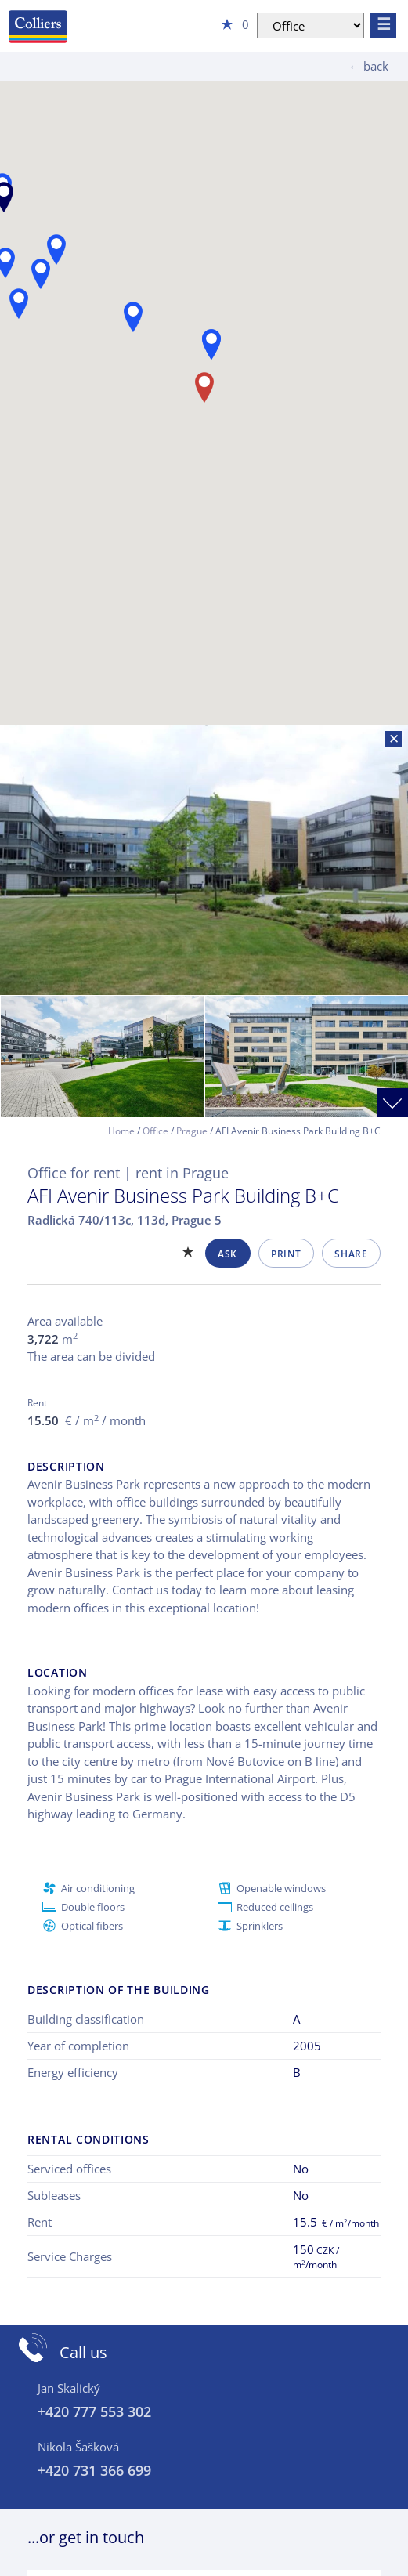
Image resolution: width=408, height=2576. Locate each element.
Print (286, 1254)
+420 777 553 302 (94, 2411)
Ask (227, 1254)
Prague (192, 1131)
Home (121, 1131)
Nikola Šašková (78, 2447)
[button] (211, 344)
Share (350, 1254)
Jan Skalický (69, 2388)
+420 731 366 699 (94, 2470)
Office (155, 1131)
